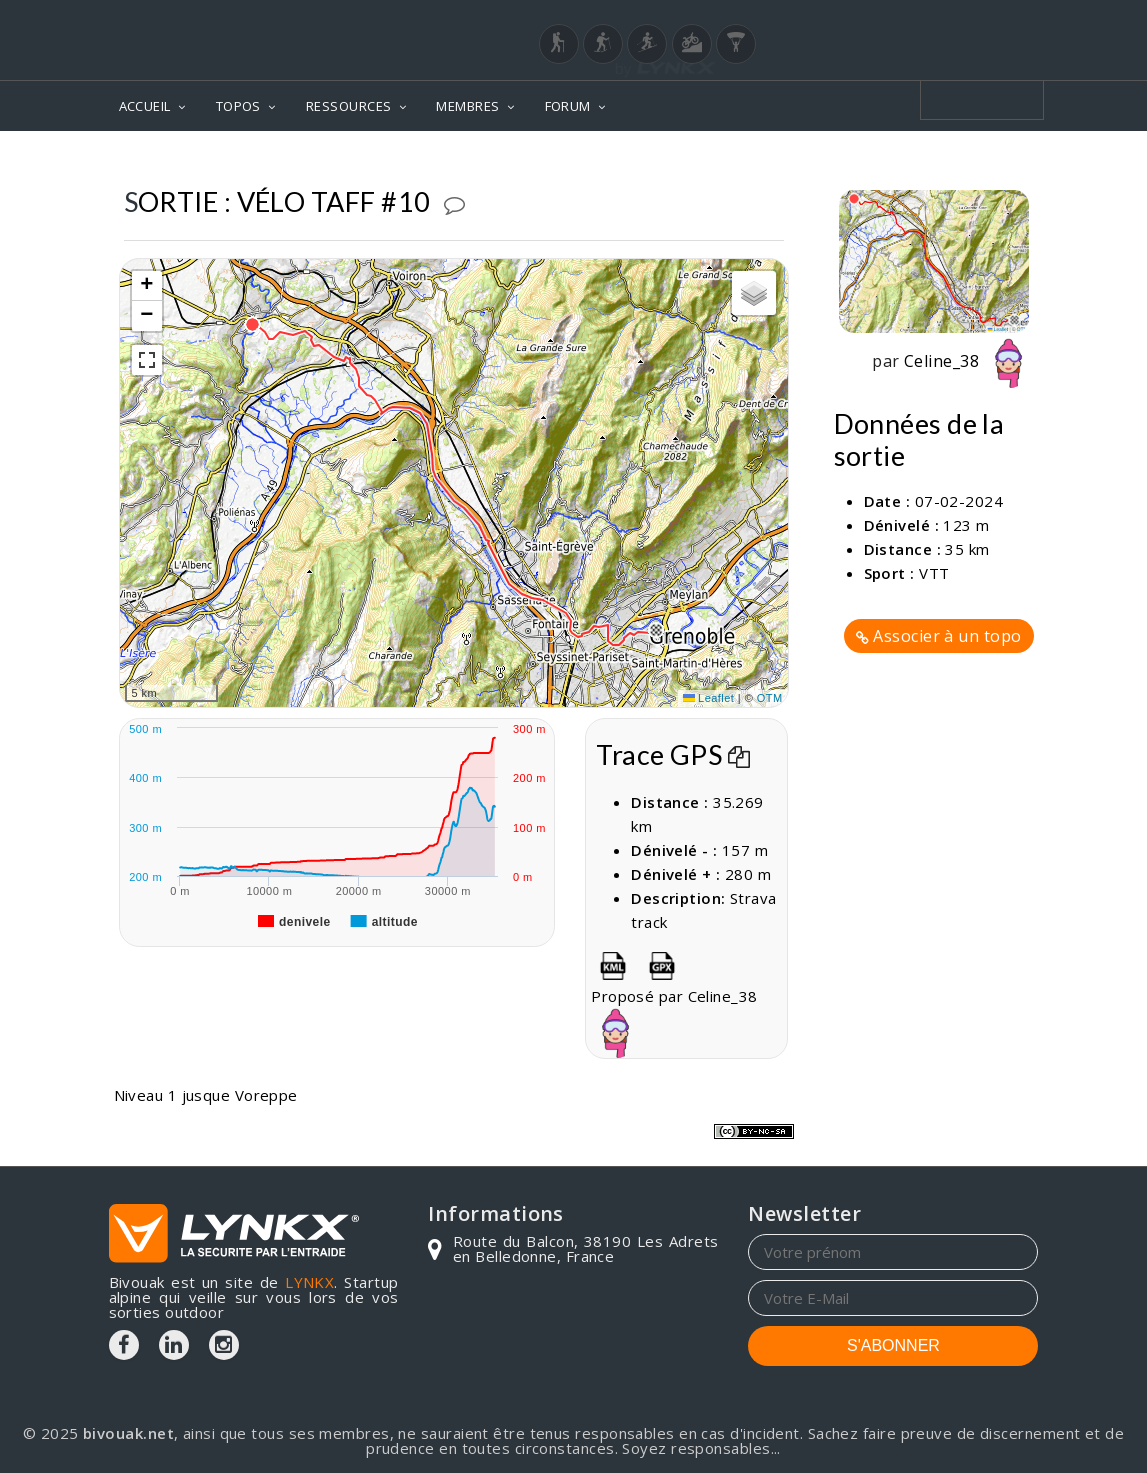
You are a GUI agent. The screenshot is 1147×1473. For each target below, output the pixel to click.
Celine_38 (969, 361)
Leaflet (709, 698)
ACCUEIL (145, 106)
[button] (656, 630)
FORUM (568, 106)
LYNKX (309, 1282)
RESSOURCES (349, 106)
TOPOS (238, 106)
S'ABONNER (893, 1345)
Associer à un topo (939, 636)
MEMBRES (467, 106)
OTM (770, 698)
